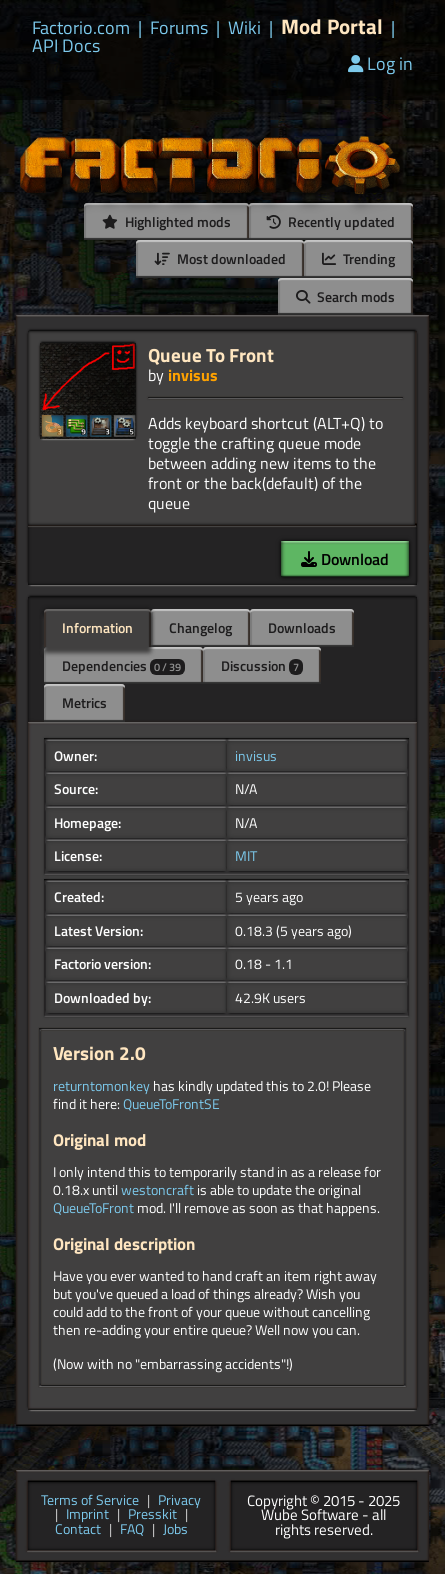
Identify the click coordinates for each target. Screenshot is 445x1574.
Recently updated (331, 221)
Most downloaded (220, 258)
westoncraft (157, 1190)
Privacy (179, 1501)
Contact (78, 1530)
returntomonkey (101, 1086)
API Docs (66, 46)
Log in (380, 63)
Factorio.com (81, 28)
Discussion (262, 665)
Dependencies (123, 665)
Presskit (152, 1515)
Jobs (175, 1530)
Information (97, 627)
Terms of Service (90, 1501)
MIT (246, 856)
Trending (358, 258)
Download (345, 559)
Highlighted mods (166, 221)
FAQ (132, 1530)
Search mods (345, 296)
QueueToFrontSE (171, 1104)
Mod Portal (332, 26)
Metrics (84, 702)
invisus (193, 375)
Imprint (87, 1515)
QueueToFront (93, 1208)
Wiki (244, 28)
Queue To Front (211, 354)
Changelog (200, 627)
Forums (179, 28)
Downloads (302, 627)
